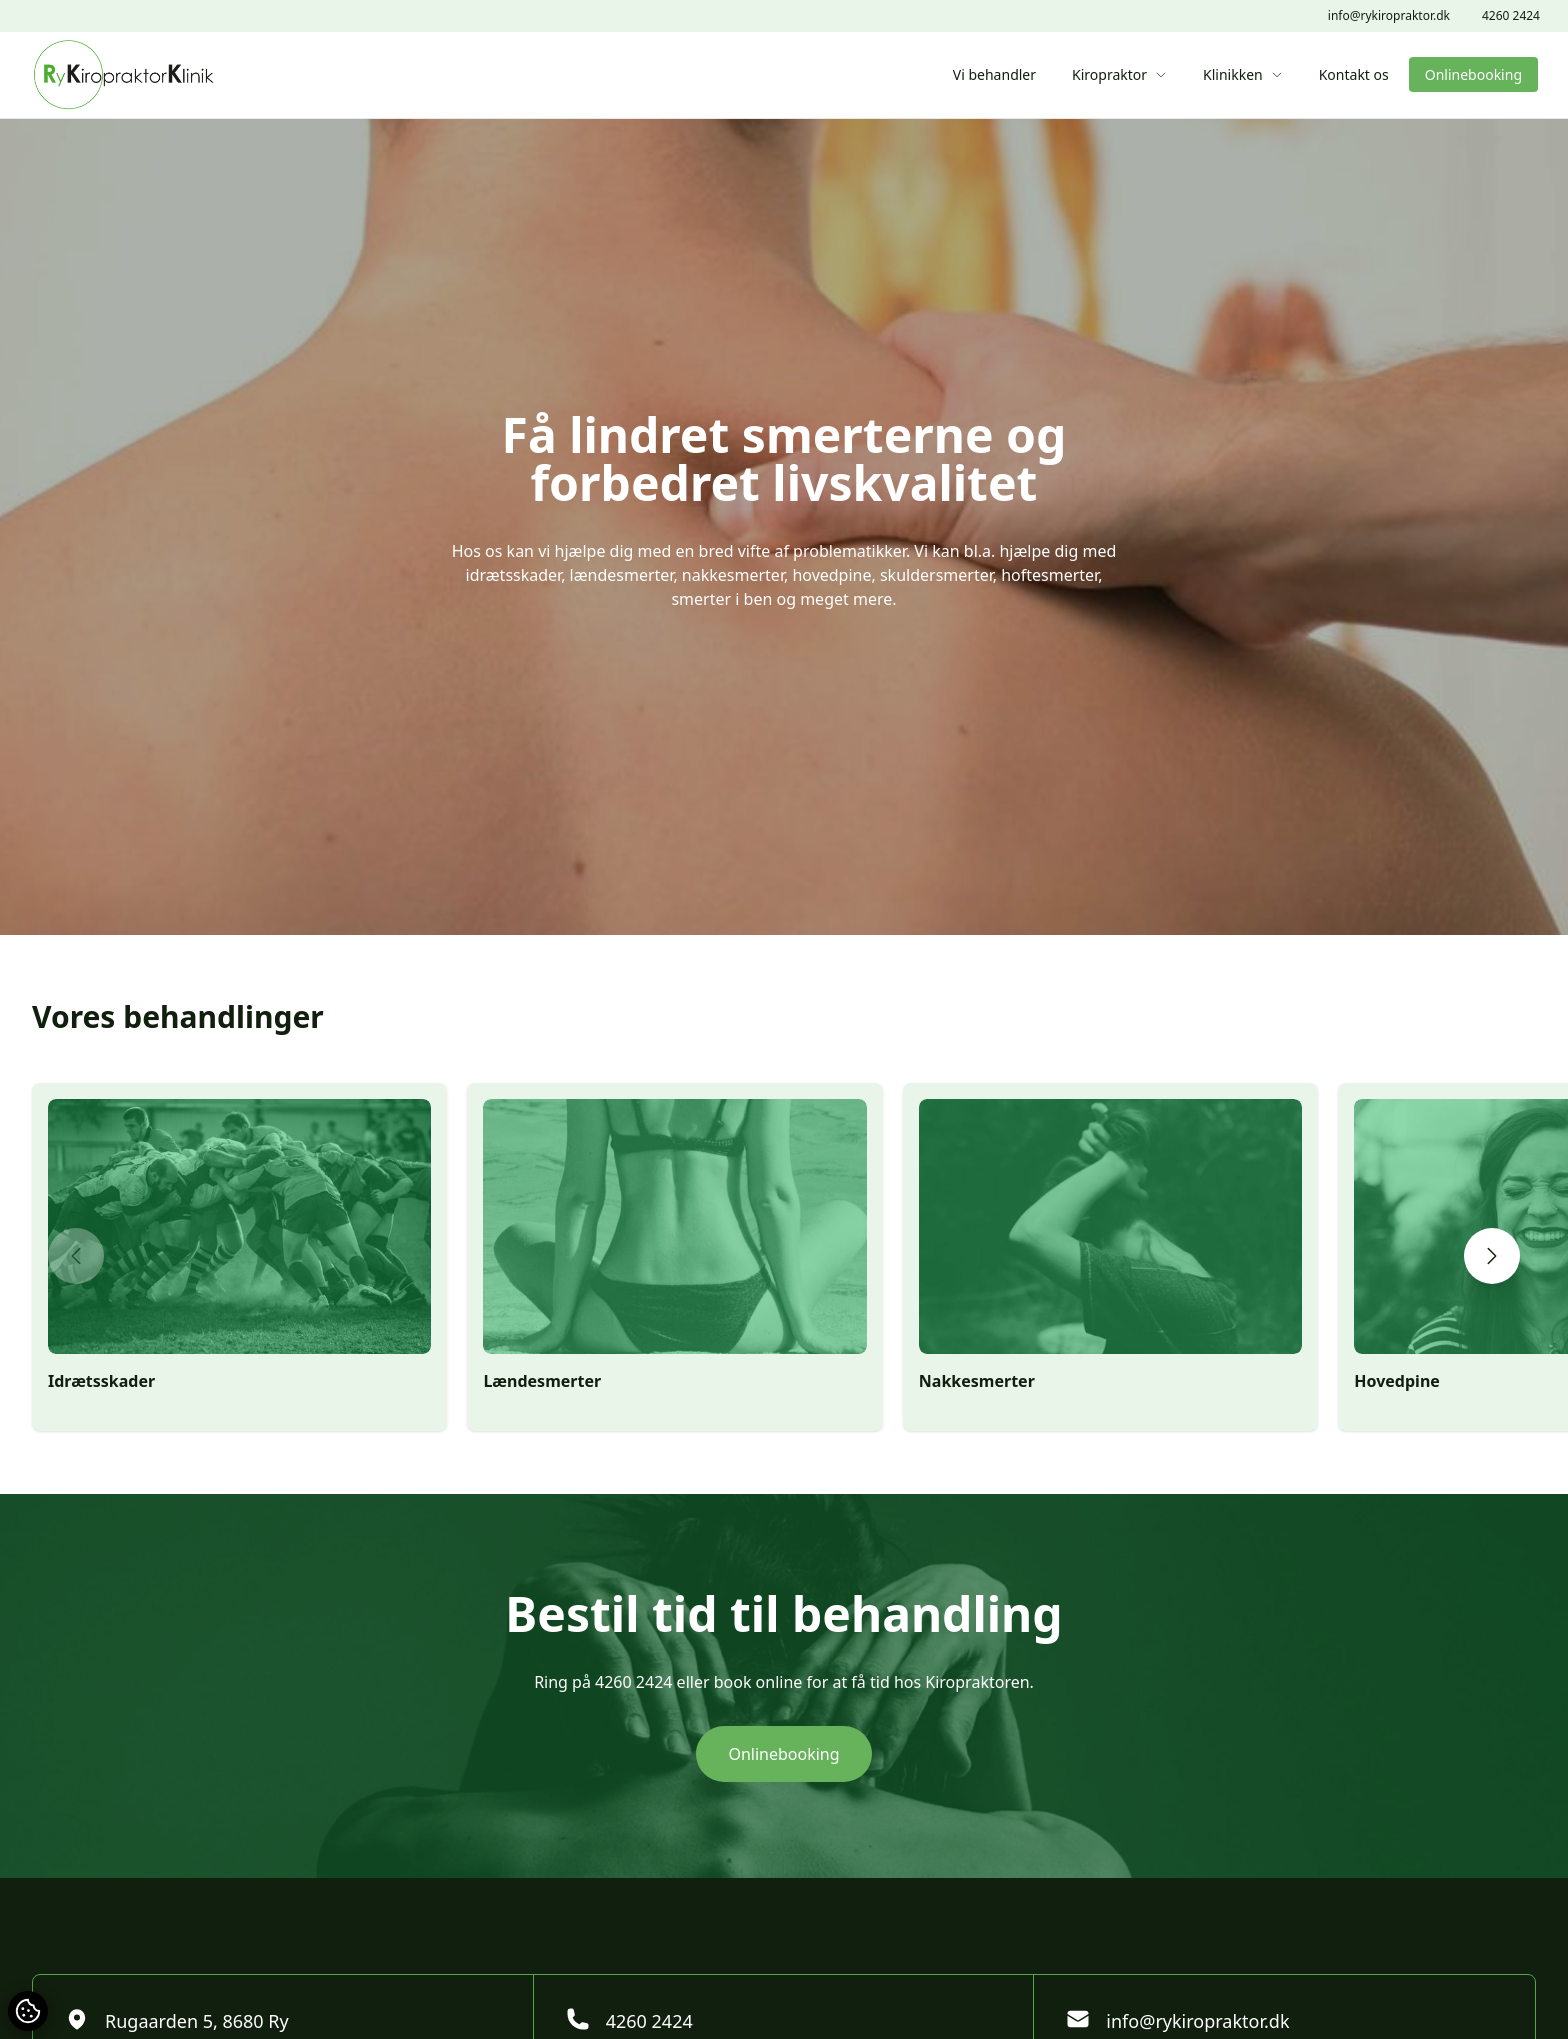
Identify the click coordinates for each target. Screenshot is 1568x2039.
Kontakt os (1354, 74)
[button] (76, 1256)
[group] (239, 1257)
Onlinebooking (1473, 74)
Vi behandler (994, 74)
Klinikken (1243, 74)
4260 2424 (1511, 16)
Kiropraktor (1119, 74)
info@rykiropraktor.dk (1389, 16)
